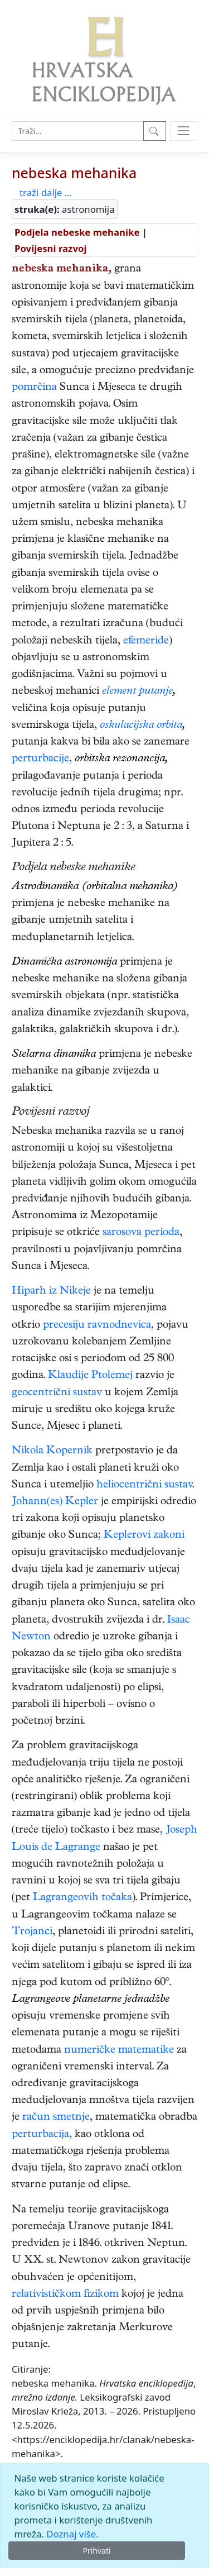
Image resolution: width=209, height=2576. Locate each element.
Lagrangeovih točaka (82, 1898)
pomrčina (34, 388)
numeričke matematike (119, 2051)
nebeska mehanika (74, 172)
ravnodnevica (119, 1326)
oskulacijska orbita (141, 726)
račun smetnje (56, 2118)
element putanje (137, 692)
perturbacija (40, 2135)
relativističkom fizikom (65, 2295)
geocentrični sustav (57, 1393)
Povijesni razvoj (50, 248)
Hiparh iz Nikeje (51, 1291)
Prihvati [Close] (96, 2550)
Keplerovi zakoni (144, 1536)
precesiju (64, 1326)
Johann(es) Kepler (55, 1502)
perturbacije (40, 759)
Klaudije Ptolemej (90, 1376)
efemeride (146, 641)
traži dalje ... (46, 192)
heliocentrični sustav (144, 1485)
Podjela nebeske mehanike (76, 232)
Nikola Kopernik (52, 1451)
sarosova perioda (141, 1233)
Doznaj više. (72, 2533)
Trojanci (32, 1932)
